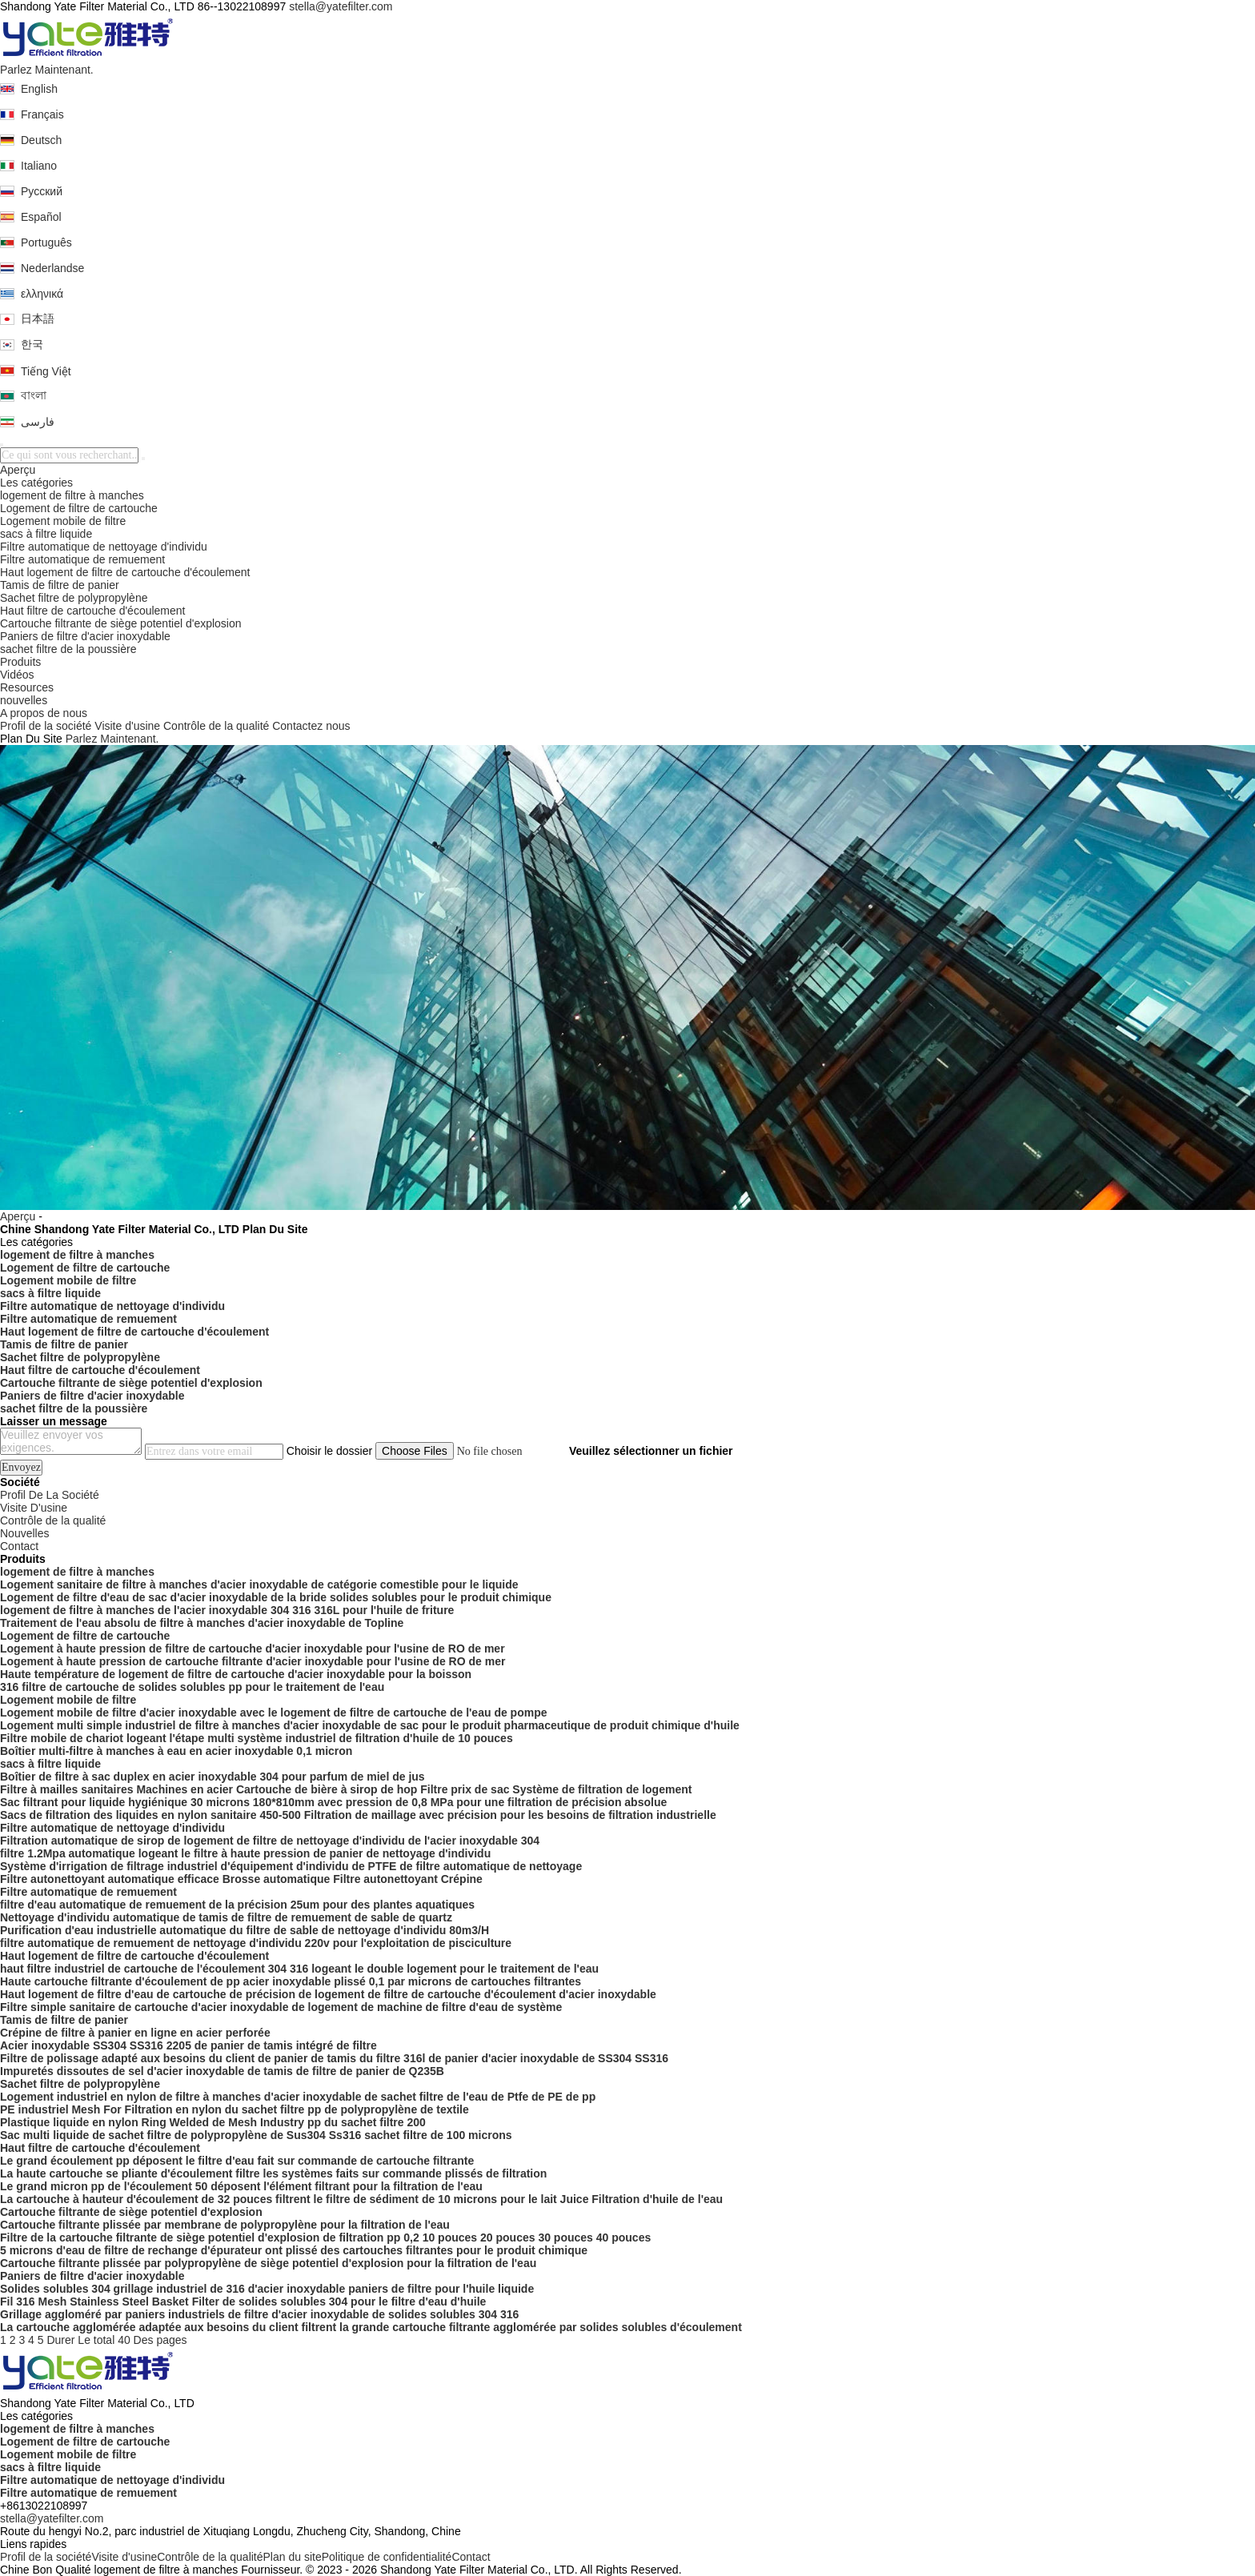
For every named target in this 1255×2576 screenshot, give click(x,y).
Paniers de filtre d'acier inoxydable (85, 636)
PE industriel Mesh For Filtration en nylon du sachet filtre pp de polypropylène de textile (234, 2109)
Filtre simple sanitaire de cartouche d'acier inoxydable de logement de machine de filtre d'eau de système (281, 2007)
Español (41, 216)
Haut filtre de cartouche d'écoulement (92, 610)
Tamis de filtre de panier (59, 585)
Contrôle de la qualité (216, 725)
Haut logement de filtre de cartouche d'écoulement (125, 572)
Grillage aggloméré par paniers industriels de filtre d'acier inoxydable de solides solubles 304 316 (259, 2314)
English (39, 88)
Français (42, 114)
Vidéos (17, 674)
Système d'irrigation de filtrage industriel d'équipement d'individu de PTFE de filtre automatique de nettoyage (291, 1866)
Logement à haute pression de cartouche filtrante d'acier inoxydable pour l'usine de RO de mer (252, 1661)
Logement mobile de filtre (63, 521)
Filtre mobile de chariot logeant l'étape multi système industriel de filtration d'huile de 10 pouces (256, 1738)
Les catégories (36, 482)
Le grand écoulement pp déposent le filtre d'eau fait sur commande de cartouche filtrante (237, 2160)
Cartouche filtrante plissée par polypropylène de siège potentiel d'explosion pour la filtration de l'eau (268, 2263)
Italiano (39, 165)
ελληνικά (42, 293)
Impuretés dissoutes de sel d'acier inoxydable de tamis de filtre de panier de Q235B (222, 2071)
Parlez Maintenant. (47, 69)
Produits (20, 661)
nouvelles (23, 700)
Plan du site (292, 2556)
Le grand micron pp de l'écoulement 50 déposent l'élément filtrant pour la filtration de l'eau (241, 2186)
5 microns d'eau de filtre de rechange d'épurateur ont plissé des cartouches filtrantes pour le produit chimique (293, 2250)
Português (46, 242)
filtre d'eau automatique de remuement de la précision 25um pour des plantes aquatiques (237, 1904)
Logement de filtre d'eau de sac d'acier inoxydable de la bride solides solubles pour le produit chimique (275, 1597)
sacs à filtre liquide (46, 533)
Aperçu (17, 469)
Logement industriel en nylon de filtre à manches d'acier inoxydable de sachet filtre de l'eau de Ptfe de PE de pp (297, 2096)
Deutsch (41, 140)
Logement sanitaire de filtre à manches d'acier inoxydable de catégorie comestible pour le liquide (259, 1584)
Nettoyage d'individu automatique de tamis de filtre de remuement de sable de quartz (226, 1917)
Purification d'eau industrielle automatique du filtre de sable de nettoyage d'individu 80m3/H (244, 1930)
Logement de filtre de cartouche (79, 508)
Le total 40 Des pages (132, 2340)
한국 (32, 344)
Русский (41, 191)
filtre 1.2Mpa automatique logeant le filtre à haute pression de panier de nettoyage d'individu (245, 1853)
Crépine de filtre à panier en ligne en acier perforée (135, 2032)
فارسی (37, 421)
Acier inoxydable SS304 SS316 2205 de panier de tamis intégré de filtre (188, 2045)
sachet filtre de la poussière (68, 649)
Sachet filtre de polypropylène (73, 597)
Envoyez (21, 1467)
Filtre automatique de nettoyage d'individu (103, 546)
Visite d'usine (127, 725)
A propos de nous (43, 713)
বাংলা (33, 395)
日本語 (37, 318)
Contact (470, 2556)
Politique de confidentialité (387, 2556)
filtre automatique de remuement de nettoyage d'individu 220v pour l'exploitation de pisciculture (255, 1943)
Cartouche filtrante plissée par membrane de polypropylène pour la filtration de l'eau (225, 2224)
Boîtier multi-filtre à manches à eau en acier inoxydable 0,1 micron (176, 1751)
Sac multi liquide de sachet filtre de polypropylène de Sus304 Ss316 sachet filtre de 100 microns (256, 2135)
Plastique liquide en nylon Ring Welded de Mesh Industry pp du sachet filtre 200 (213, 2122)
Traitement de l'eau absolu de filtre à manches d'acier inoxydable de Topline (201, 1623)
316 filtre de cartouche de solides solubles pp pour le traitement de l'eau (192, 1687)
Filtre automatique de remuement (82, 559)
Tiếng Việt (46, 371)
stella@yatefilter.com (340, 6)
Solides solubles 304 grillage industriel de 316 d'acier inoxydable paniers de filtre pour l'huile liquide (267, 2288)
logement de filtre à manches (72, 495)
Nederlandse (52, 268)
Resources (27, 687)
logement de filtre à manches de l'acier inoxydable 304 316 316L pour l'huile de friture (227, 1610)
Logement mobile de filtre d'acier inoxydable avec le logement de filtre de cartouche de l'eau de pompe (273, 1712)
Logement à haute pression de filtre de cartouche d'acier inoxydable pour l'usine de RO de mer (252, 1648)
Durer (60, 2340)
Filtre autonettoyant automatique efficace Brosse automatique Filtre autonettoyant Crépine (241, 1879)
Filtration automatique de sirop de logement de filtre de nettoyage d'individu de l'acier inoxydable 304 (269, 1840)
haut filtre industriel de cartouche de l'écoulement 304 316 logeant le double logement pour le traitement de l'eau (299, 1968)
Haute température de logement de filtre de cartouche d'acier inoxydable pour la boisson (235, 1674)
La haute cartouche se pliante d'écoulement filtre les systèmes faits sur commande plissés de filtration (273, 2173)
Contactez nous (311, 725)
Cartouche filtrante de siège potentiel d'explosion (121, 623)
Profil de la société (45, 725)
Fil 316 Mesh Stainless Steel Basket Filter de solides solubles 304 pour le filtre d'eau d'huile (243, 2301)
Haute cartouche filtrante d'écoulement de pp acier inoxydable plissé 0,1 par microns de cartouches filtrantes (290, 1981)
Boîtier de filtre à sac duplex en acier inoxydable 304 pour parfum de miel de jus (212, 1776)
